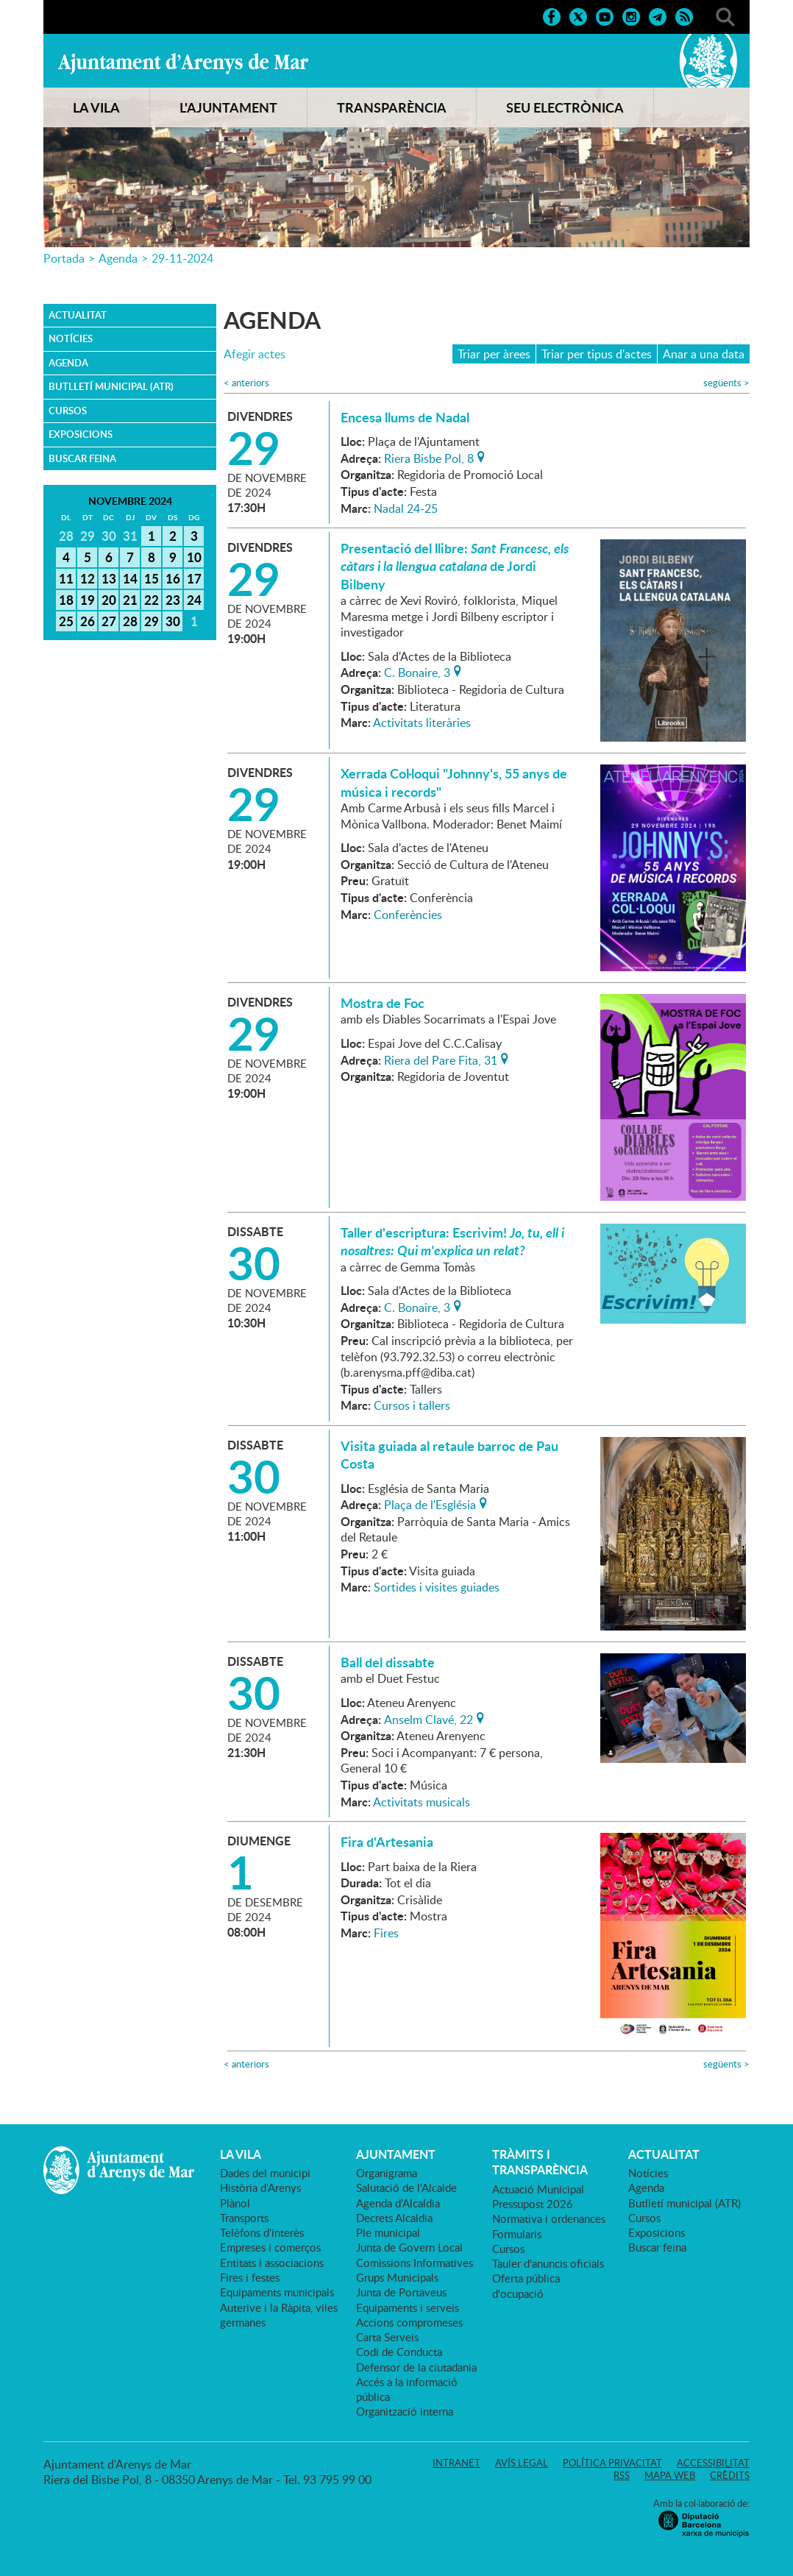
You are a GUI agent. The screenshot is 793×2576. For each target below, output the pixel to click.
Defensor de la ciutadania (416, 2367)
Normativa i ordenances (548, 2218)
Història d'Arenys (260, 2187)
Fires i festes (250, 2277)
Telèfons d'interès (262, 2232)
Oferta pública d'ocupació (526, 2285)
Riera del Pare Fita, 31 (440, 1059)
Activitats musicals (421, 1802)
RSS (622, 2475)
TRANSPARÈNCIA (392, 107)
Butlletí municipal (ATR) (111, 386)
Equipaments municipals (277, 2292)
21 (130, 599)
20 (109, 599)
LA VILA (96, 107)
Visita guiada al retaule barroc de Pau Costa (449, 1454)
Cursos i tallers (412, 1405)
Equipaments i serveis (407, 2307)
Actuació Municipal (538, 2189)
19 (87, 599)
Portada (64, 258)
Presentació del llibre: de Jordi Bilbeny (455, 566)
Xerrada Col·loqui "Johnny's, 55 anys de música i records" (454, 782)
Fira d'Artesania (387, 1841)
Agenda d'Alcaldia (398, 2203)
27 (109, 621)
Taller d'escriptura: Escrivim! (452, 1241)
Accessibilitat (713, 2462)
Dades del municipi (265, 2172)
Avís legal (521, 2462)
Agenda (118, 258)
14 (130, 578)
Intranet (456, 2462)
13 (109, 578)
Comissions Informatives (414, 2262)
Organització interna (404, 2411)
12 (87, 578)
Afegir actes (254, 354)
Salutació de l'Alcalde (406, 2187)
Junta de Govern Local (409, 2247)
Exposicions (81, 434)
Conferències (408, 914)
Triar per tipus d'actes (596, 354)
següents (726, 383)
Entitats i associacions (272, 2262)
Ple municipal (388, 2232)
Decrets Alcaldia (394, 2217)
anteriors (246, 383)
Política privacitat (612, 2462)
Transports (244, 2217)
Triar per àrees (494, 354)
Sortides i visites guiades (436, 1587)
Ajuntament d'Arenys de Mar (183, 63)
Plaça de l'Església (430, 1503)
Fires (386, 1933)
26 (87, 621)
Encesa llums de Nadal (405, 417)
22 (151, 599)
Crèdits (730, 2475)
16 (173, 578)
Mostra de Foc (382, 1002)
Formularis (516, 2233)
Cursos (68, 410)
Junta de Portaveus (401, 2292)
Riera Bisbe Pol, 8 (429, 457)
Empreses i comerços (270, 2247)
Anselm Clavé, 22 (428, 1718)
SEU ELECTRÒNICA (565, 107)
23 (173, 599)
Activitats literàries (422, 722)
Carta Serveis (387, 2337)
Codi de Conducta (399, 2351)
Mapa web (669, 2475)
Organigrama (386, 2172)
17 (194, 578)
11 (66, 578)
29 (151, 621)
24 (194, 599)
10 (194, 557)
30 (173, 621)
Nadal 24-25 (406, 508)
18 (66, 599)
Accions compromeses (409, 2322)
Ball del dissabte (388, 1662)
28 (130, 621)
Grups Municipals (397, 2277)
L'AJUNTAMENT (228, 107)
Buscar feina (82, 458)
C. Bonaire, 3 (417, 671)
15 (151, 578)
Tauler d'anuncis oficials (548, 2263)
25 (66, 621)
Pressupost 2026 (532, 2203)
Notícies (71, 338)
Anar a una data (703, 354)
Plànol (235, 2203)
